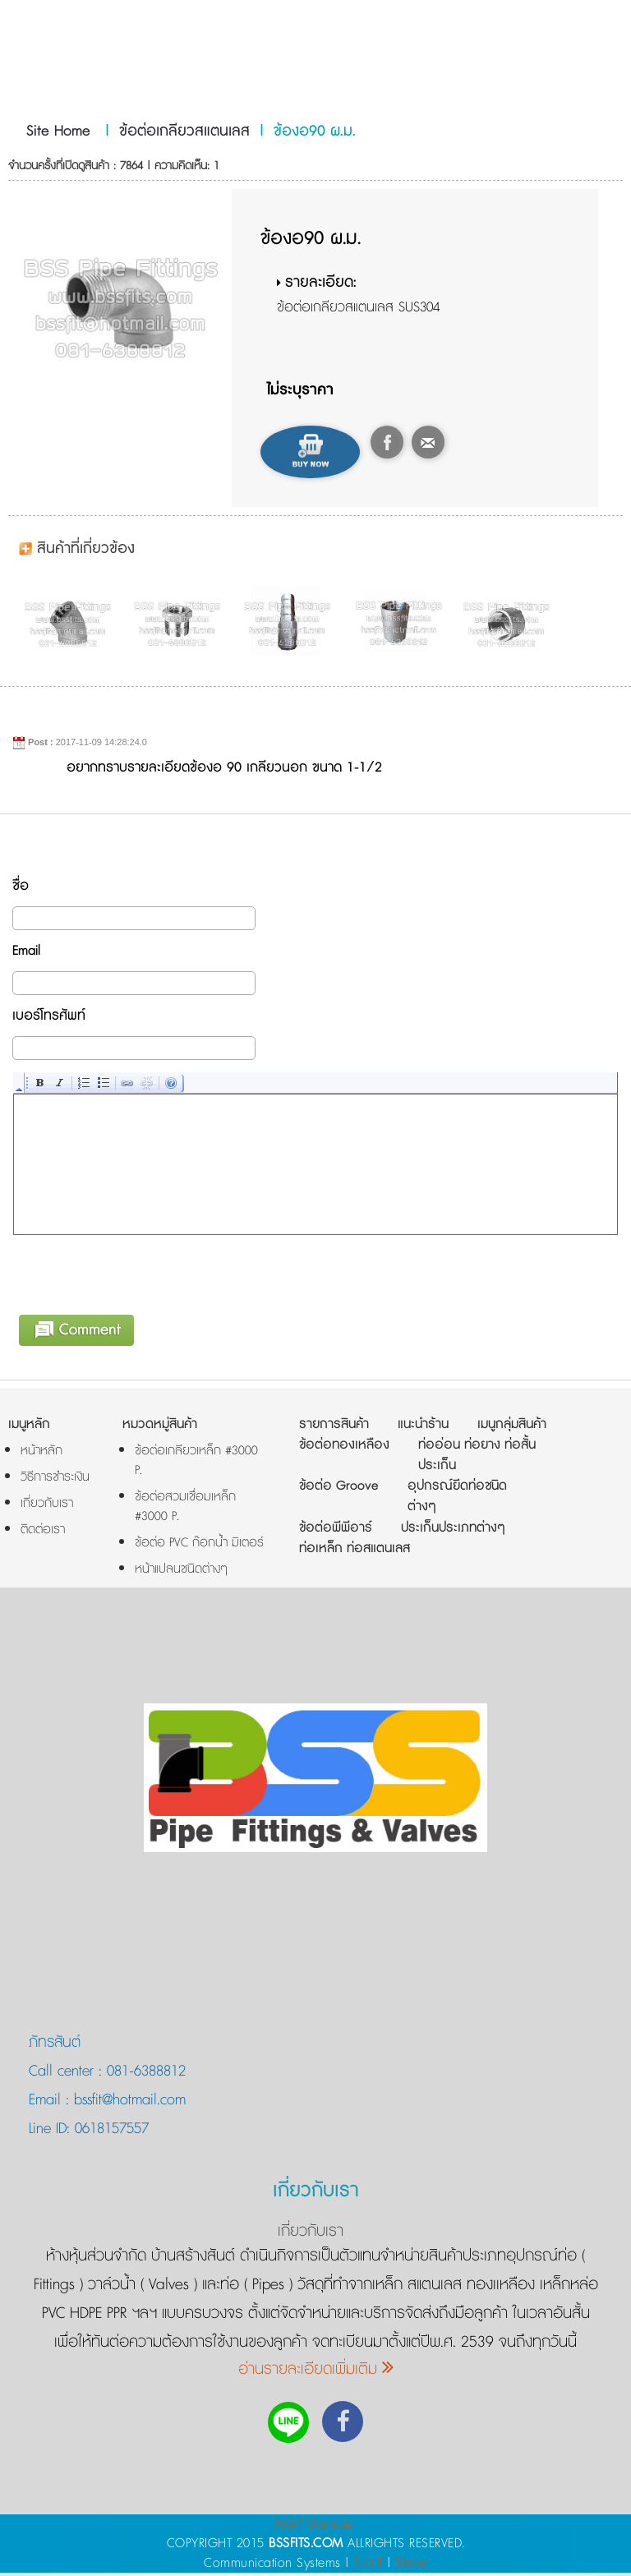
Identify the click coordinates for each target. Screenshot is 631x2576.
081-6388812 (146, 2074)
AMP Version (313, 2527)
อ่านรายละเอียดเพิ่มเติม (316, 2372)
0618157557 (109, 2131)
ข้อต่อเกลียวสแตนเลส (184, 131)
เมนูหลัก (29, 1426)
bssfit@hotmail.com (127, 2102)
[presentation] (139, 1274)
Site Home (58, 131)
